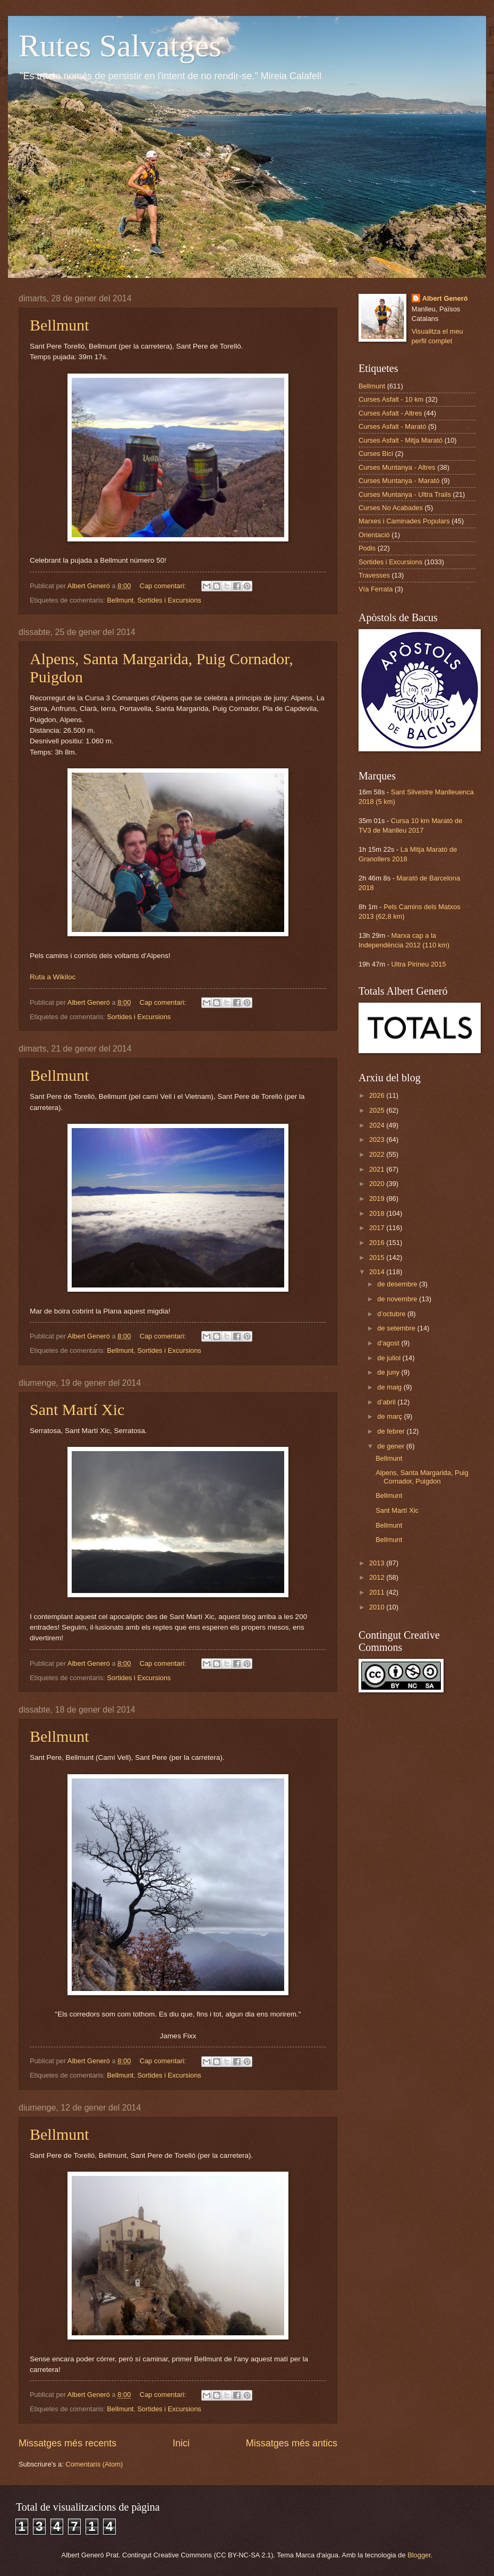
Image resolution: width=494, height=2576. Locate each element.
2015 (377, 1257)
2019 (377, 1198)
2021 (377, 1169)
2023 (377, 1139)
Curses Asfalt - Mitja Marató (400, 440)
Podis (367, 548)
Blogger (419, 2555)
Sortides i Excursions (169, 600)
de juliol (389, 1358)
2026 (377, 1095)
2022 (377, 1154)
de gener (391, 1446)
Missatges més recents (67, 2443)
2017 (377, 1228)
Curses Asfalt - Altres (390, 413)
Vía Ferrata (376, 589)
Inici (181, 2443)
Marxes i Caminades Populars (404, 521)
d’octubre (392, 1314)
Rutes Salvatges (120, 45)
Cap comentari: (164, 586)
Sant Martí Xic (77, 1409)
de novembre (398, 1299)
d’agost (389, 1343)
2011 (377, 1592)
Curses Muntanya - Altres (397, 467)
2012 (377, 1577)
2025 (377, 1110)
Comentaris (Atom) (94, 2464)
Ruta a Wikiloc (52, 977)
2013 (377, 1563)
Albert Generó (445, 298)
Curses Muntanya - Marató (399, 481)
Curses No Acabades (391, 508)
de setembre (397, 1328)
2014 (377, 1272)
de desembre (398, 1284)
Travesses (374, 575)
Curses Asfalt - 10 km (391, 399)
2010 (377, 1607)
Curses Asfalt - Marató (392, 426)
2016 (377, 1243)
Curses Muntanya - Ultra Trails (405, 494)
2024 (377, 1125)
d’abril (387, 1402)
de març (390, 1416)
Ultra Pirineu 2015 (418, 964)
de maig (390, 1387)
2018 (377, 1213)
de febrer (391, 1431)
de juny (389, 1372)
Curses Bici (376, 453)
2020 (377, 1184)
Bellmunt (59, 325)
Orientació (374, 535)
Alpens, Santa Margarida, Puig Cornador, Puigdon (422, 1477)
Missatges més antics (291, 2443)
